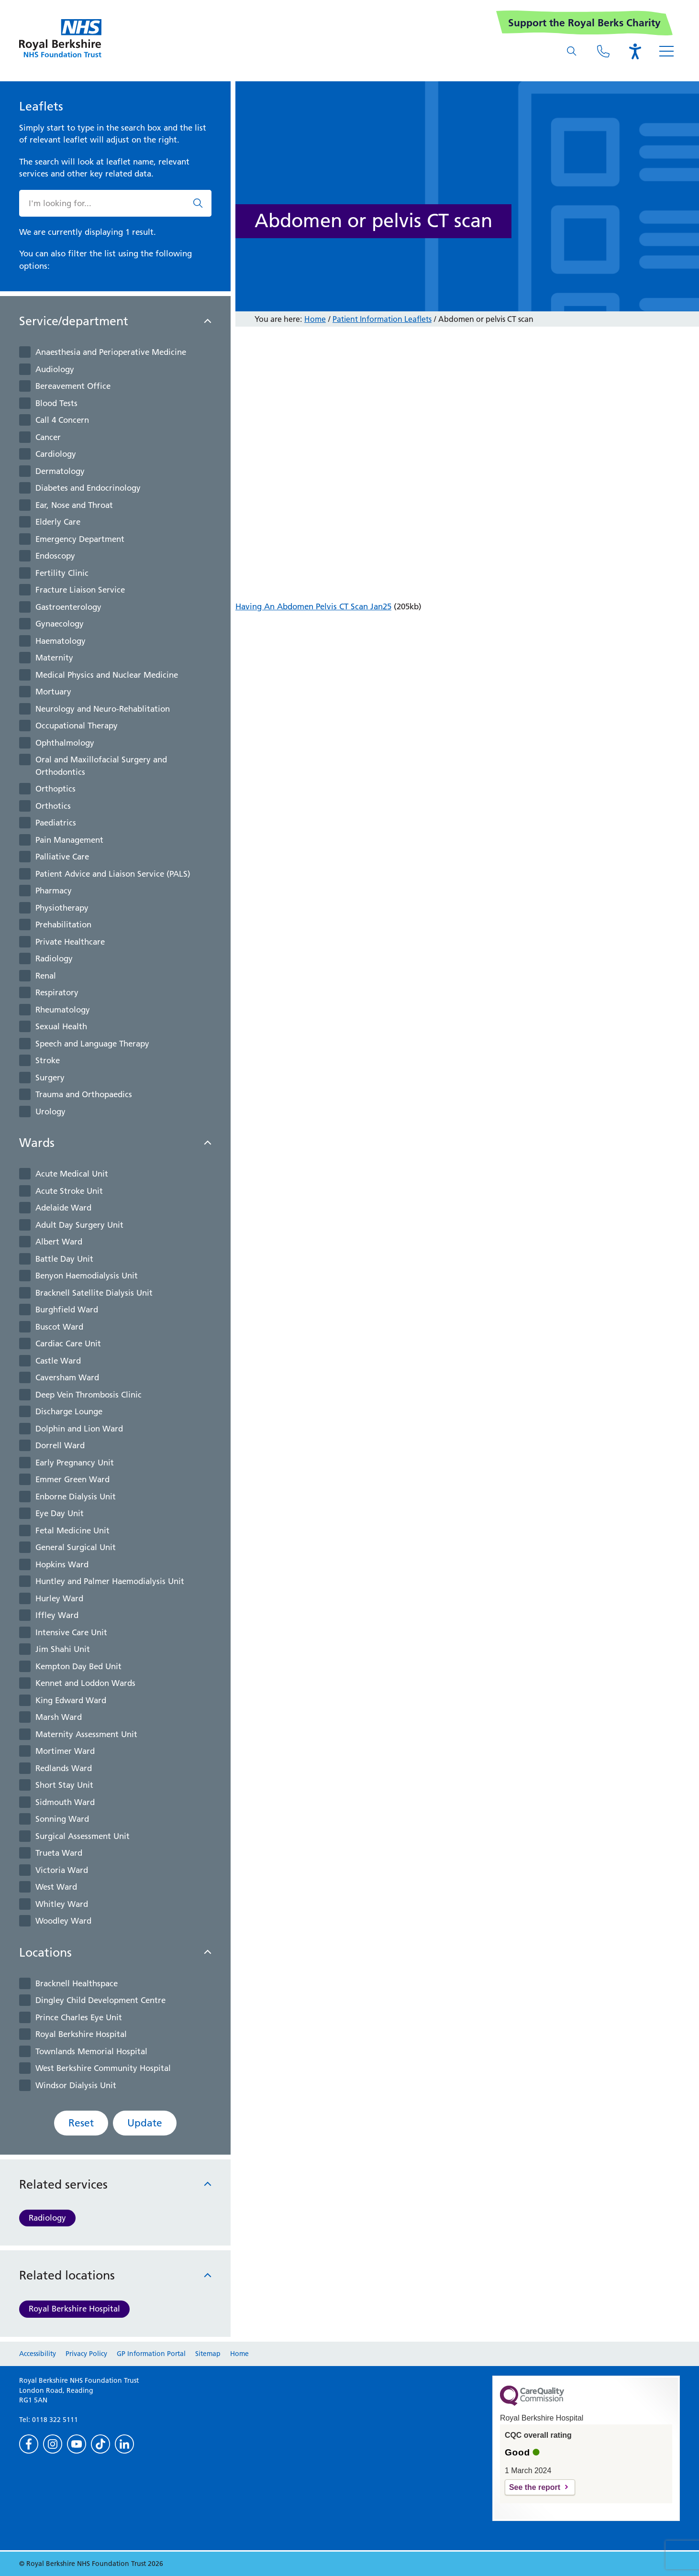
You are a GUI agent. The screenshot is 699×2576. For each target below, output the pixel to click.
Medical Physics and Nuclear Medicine (106, 675)
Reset (81, 2123)
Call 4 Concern (62, 420)
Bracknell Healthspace (76, 1983)
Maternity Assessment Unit (86, 1734)
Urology (50, 1111)
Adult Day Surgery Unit (79, 1225)
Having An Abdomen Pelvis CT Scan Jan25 (313, 606)
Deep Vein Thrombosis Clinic (88, 1394)
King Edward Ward (70, 1700)
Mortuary (53, 691)
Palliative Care (62, 856)
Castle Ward (58, 1360)
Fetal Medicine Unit (72, 1530)
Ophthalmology (64, 743)
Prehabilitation (63, 924)
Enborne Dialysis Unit (75, 1496)
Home (315, 319)
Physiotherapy (62, 908)
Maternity (54, 657)
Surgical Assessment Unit (82, 1836)
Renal (45, 975)
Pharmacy (53, 890)
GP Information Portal (151, 2353)
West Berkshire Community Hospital (103, 2068)
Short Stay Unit (64, 1785)
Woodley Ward (63, 1921)
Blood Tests (56, 403)
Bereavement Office (73, 386)
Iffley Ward (56, 1615)
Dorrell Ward (60, 1445)
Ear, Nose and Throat (74, 505)
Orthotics (53, 806)
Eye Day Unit (59, 1513)
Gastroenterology (68, 607)
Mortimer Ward (65, 1751)
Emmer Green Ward (72, 1479)
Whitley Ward (61, 1904)
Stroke (47, 1060)
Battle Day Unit (64, 1259)
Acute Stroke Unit (69, 1191)
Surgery (50, 1077)
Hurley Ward (59, 1598)
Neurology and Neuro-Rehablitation (102, 709)
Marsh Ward (58, 1717)
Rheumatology (62, 1009)
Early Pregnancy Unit (74, 1462)
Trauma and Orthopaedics (83, 1094)
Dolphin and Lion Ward (79, 1428)
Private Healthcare (70, 942)
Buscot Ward (59, 1327)
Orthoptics (55, 788)
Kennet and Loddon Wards (85, 1683)
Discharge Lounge (68, 1411)
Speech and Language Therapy (92, 1043)
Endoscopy (55, 556)
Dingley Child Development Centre (100, 2000)
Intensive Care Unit (71, 1632)
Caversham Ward (67, 1377)
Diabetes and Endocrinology (88, 488)
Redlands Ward (63, 1768)
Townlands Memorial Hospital (91, 2051)
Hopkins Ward (62, 1564)
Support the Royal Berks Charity (584, 23)
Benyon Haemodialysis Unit (86, 1275)
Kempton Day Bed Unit (78, 1666)
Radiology (54, 958)
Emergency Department (79, 539)
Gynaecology (59, 623)
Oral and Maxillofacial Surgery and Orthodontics (101, 766)
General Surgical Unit (75, 1547)
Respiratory (56, 992)
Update (144, 2123)
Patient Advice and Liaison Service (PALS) (112, 874)
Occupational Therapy (76, 725)
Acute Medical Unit (71, 1173)
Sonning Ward (62, 1819)
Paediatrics (55, 822)
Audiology (54, 369)
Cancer (48, 437)
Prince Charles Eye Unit (78, 2017)
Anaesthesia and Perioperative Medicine (110, 352)
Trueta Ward (58, 1853)
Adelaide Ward (63, 1207)
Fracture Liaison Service (80, 589)
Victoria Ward (61, 1870)
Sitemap (208, 2353)
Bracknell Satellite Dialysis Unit (94, 1293)
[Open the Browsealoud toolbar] (634, 51)
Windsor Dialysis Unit (75, 2085)
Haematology (60, 641)
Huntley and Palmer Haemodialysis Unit (109, 1581)
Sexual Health (61, 1026)
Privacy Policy (86, 2353)
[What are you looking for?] (571, 51)
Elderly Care (57, 522)
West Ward (56, 1887)
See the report (534, 2487)
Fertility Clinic (62, 573)
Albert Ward (58, 1241)
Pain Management (69, 840)
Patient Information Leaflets (382, 319)
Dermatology (60, 471)
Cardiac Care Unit (68, 1343)
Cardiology (55, 454)
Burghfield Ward (66, 1309)
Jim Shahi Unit (62, 1649)
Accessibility (37, 2353)
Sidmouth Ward (65, 1802)
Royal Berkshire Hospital (81, 2034)
